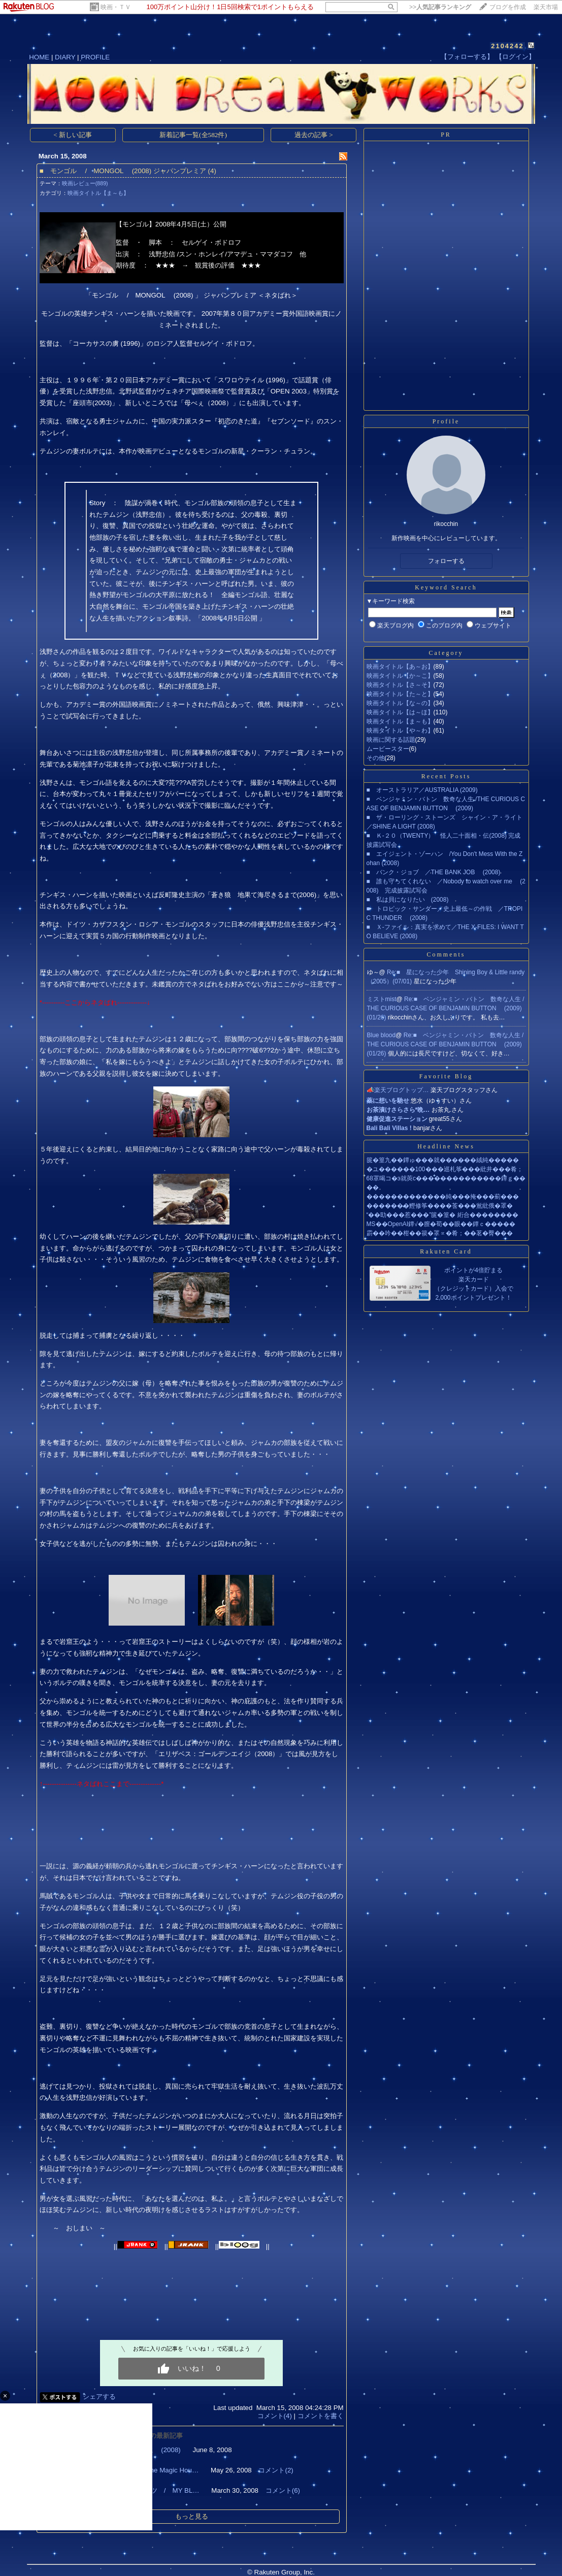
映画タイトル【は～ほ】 (400, 712)
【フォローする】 (467, 56)
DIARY (65, 57)
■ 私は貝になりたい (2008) (408, 899)
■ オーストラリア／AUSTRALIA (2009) (422, 790)
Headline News (446, 1146)
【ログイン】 (515, 56)
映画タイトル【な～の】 (400, 703)
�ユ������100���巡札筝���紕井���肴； (445, 1169)
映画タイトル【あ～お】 (400, 666)
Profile (446, 421)
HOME (39, 57)
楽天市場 (546, 7)
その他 (376, 758)
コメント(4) (274, 2416)
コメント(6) (283, 2490)
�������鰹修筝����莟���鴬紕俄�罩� (440, 1205)
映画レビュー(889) (85, 183)
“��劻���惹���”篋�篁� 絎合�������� (442, 1214)
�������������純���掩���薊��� (443, 1196)
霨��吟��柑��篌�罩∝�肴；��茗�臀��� (440, 1233)
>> (440, 7)
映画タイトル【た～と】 (400, 694)
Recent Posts (446, 776)
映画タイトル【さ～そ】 (400, 684)
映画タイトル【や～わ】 (400, 730)
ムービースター (388, 748)
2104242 (507, 46)
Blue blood (381, 1035)
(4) (212, 171)
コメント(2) (275, 2470)
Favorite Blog (446, 1076)
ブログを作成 (507, 7)
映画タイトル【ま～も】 (98, 193)
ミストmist (381, 999)
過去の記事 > (313, 135)
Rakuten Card (446, 1251)
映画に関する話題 (391, 739)
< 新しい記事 (72, 135)
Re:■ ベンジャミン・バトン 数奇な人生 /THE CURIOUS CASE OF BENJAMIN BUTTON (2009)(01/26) (445, 1008)
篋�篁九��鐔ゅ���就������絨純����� (443, 1160)
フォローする (446, 561)
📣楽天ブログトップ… (398, 1090)
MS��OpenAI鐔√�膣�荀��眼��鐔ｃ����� (441, 1224)
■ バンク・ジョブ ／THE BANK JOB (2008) (434, 872)
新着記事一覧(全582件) (193, 135)
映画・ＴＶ (116, 7)
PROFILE (95, 57)
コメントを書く (320, 2416)
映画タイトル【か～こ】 (400, 675)
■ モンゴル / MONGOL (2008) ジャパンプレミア (123, 171)
